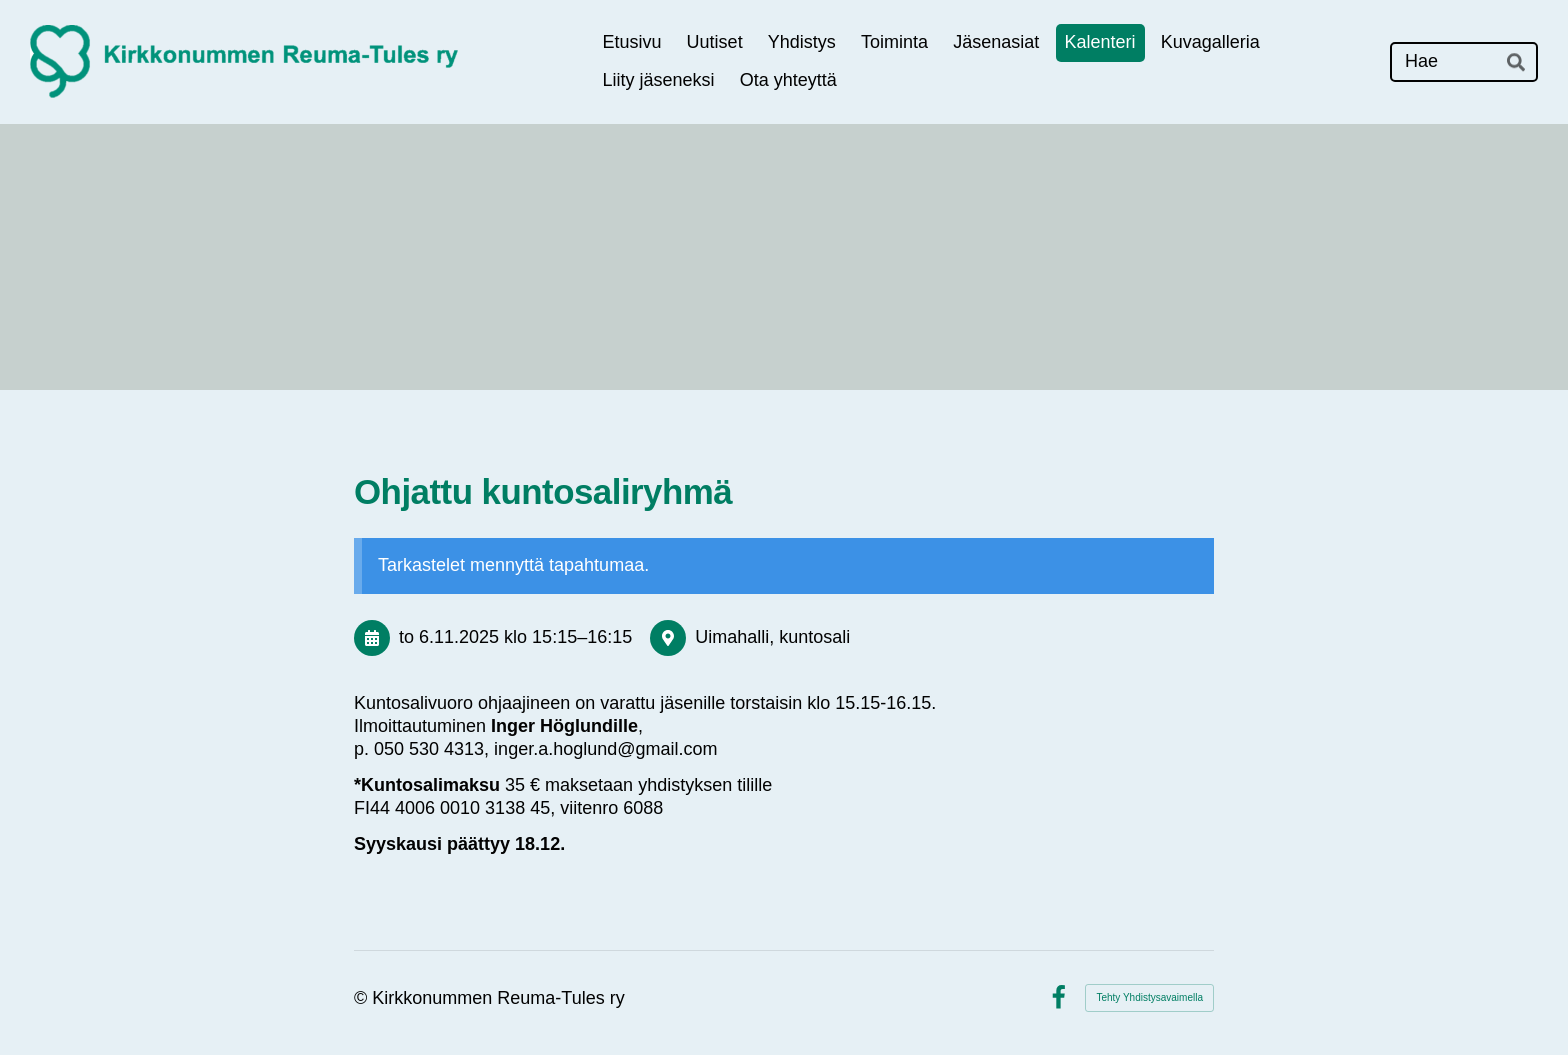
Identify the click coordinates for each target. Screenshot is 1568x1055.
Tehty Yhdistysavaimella (1149, 997)
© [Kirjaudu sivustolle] (363, 998)
